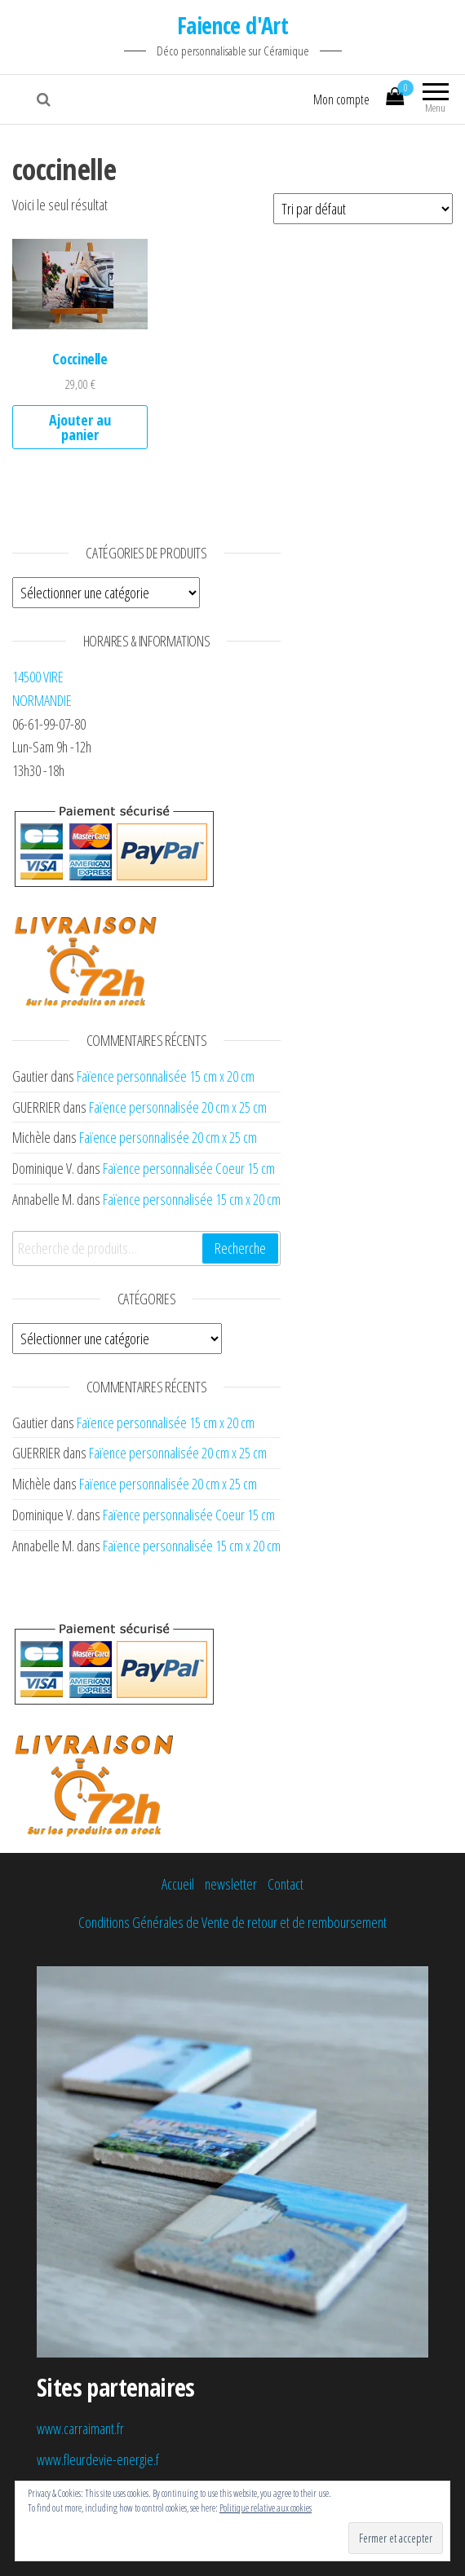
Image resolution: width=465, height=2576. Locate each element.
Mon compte (341, 99)
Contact (285, 1884)
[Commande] (363, 208)
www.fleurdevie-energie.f (98, 2459)
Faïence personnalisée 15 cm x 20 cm (166, 1076)
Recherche (240, 1248)
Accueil (178, 1884)
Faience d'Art (233, 25)
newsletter (231, 1884)
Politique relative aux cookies (265, 2508)
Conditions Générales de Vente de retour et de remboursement (232, 1922)
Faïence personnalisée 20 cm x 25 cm (178, 1107)
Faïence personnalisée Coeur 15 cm (189, 1168)
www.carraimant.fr (80, 2428)
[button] (80, 284)
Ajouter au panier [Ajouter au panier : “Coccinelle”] (80, 427)
